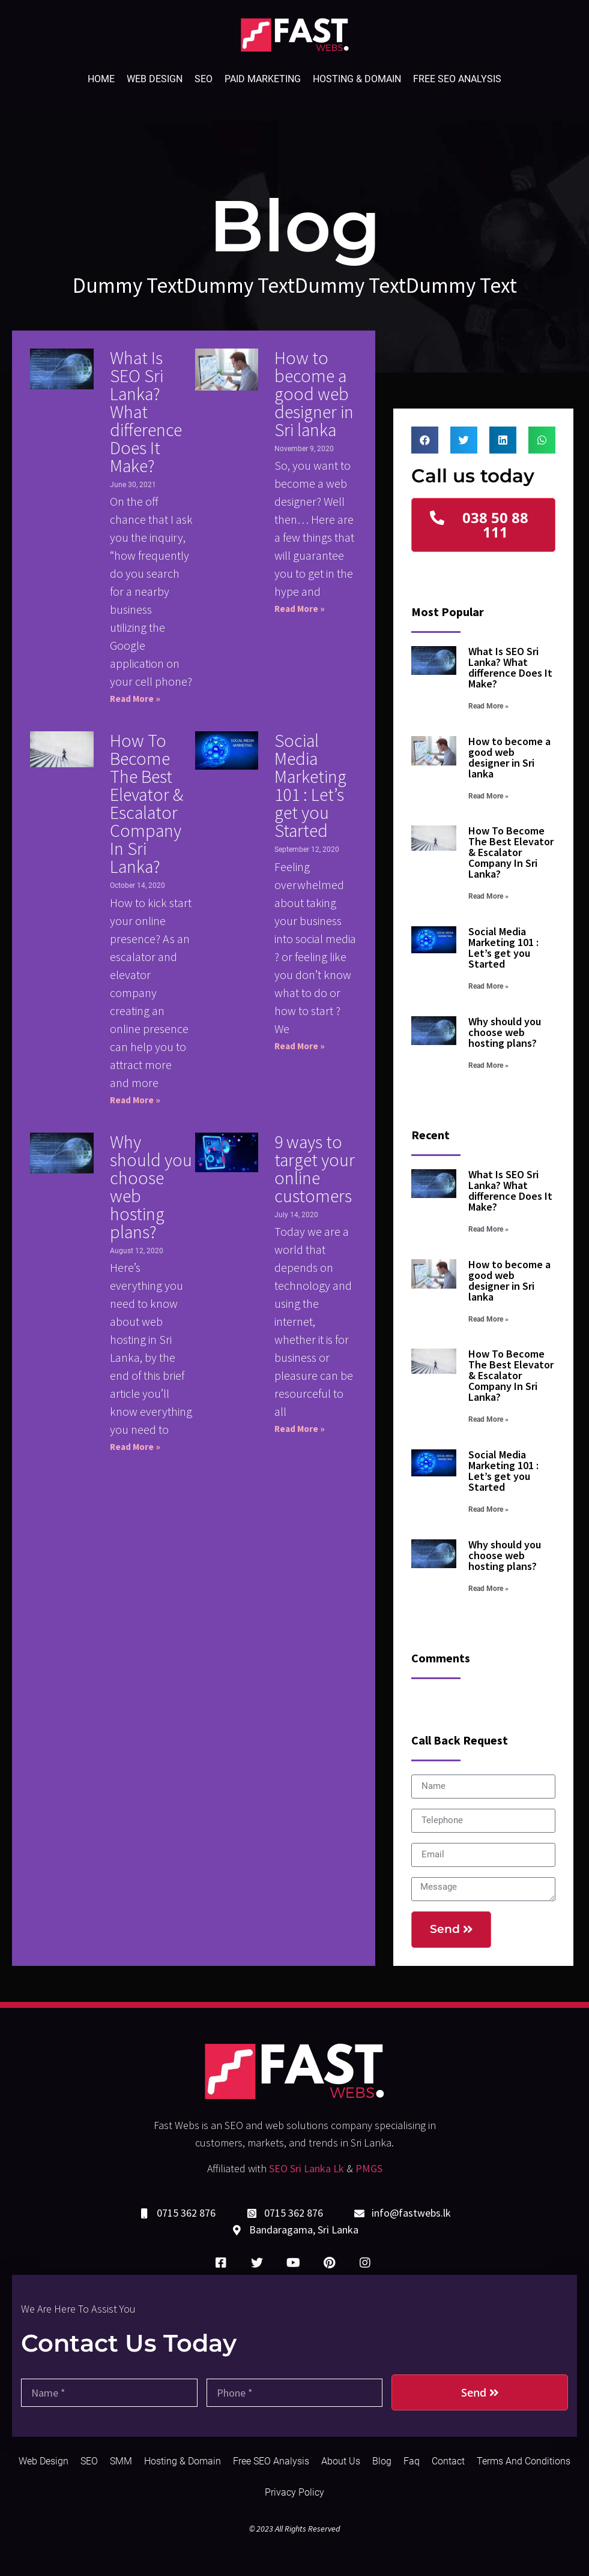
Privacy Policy (294, 2492)
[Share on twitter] (463, 440)
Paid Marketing (263, 79)
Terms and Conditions (523, 2461)
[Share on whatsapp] (541, 440)
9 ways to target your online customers (314, 1168)
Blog (381, 2461)
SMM (121, 2461)
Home (101, 79)
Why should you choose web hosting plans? (151, 1186)
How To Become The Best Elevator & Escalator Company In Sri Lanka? (146, 803)
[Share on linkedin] (502, 440)
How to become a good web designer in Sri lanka (314, 393)
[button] (483, 525)
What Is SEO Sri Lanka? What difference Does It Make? (146, 411)
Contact (448, 2461)
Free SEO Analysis (457, 79)
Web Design (155, 79)
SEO (204, 79)
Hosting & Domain (357, 79)
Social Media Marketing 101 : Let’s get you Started (310, 785)
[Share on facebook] (424, 440)
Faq (411, 2461)
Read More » (135, 698)
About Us (340, 2461)
